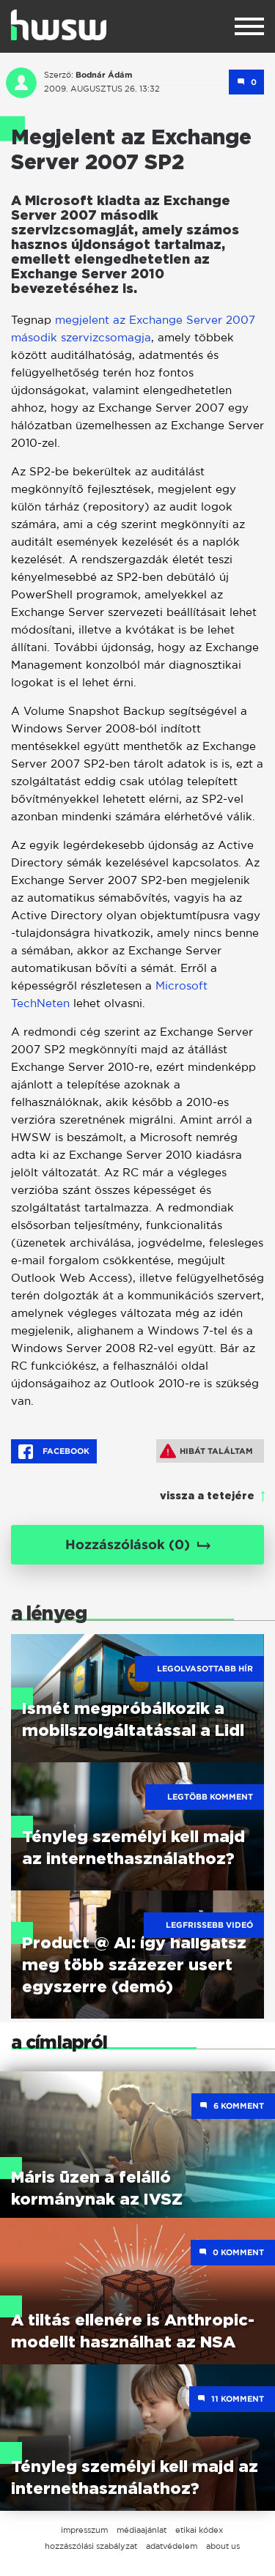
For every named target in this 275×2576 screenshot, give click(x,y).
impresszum (84, 2529)
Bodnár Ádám (104, 75)
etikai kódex (199, 2529)
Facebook (53, 1451)
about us (223, 2546)
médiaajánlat (141, 2529)
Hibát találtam (206, 1451)
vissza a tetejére (207, 1496)
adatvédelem (171, 2546)
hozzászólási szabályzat (91, 2546)
